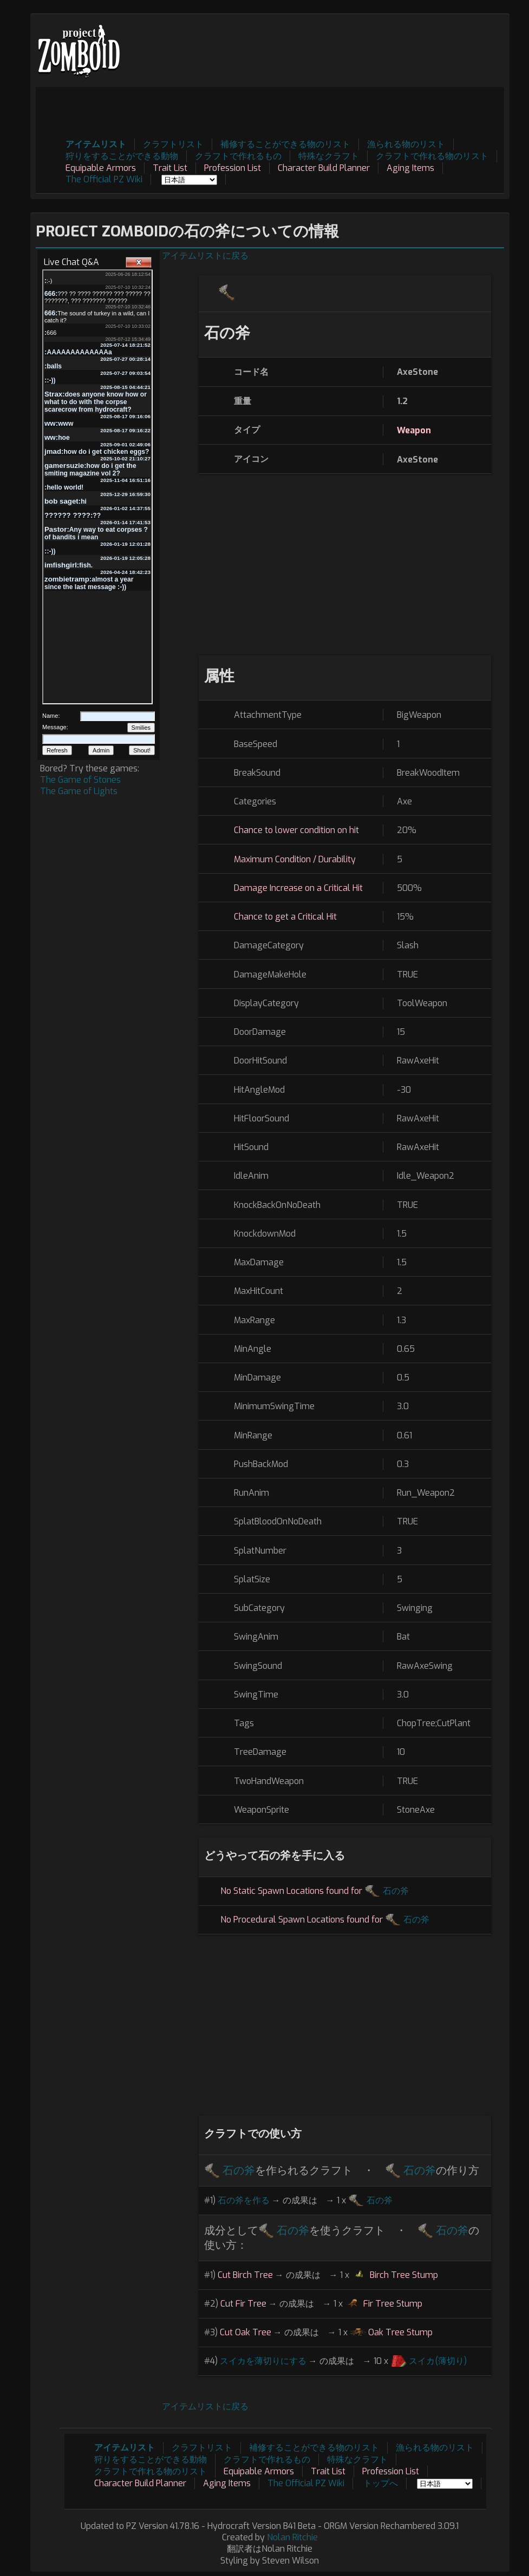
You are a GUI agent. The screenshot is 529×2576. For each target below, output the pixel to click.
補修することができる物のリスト (285, 144)
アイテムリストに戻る (205, 255)
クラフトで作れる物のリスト (432, 156)
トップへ (380, 2483)
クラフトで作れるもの (238, 156)
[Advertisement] (307, 111)
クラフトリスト (173, 144)
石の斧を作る (244, 2200)
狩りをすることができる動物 (122, 156)
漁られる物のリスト (406, 144)
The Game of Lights (78, 791)
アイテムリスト (96, 144)
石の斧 (396, 1891)
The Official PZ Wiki (104, 179)
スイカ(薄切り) (438, 2361)
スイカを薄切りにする (263, 2361)
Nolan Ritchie (292, 2537)
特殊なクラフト (328, 156)
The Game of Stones (80, 779)
